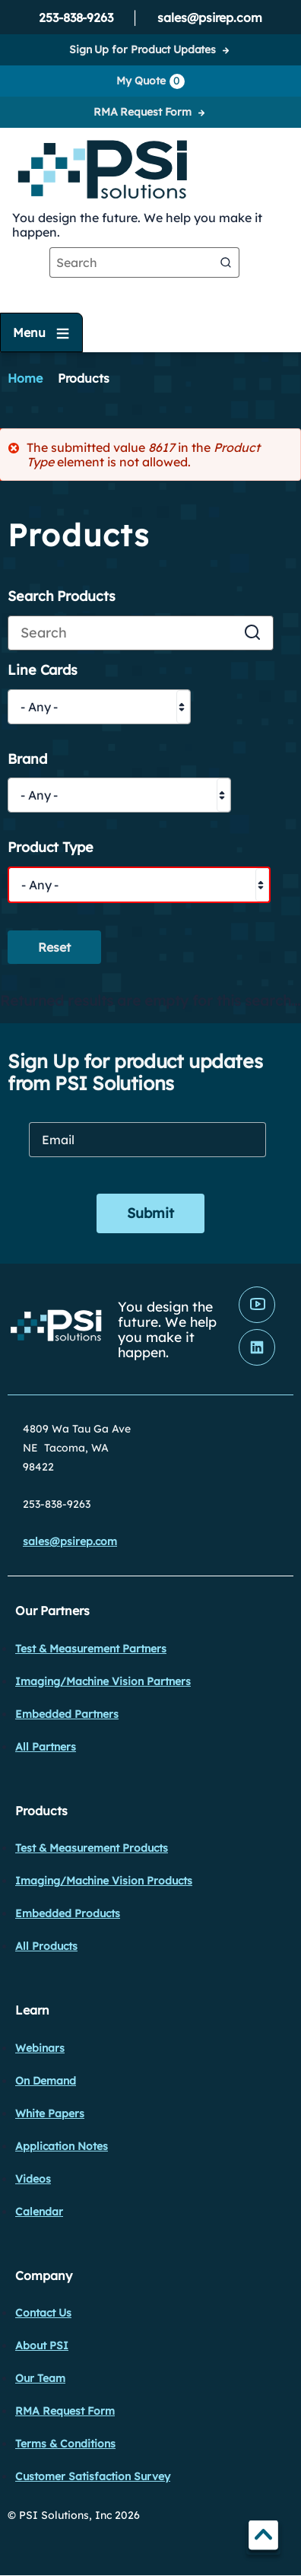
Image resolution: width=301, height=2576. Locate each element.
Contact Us (43, 2313)
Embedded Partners (67, 1714)
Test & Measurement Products (91, 1848)
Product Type (50, 848)
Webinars (40, 2048)
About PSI (41, 2345)
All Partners (45, 1747)
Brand (27, 760)
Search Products (62, 597)
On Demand (45, 2081)
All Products (46, 1946)
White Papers (49, 2113)
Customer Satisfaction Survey (92, 2476)
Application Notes (61, 2146)
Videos (33, 2179)
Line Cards (43, 671)
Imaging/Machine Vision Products (103, 1880)
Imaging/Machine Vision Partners (103, 1681)
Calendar (39, 2211)
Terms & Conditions (65, 2443)
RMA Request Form (142, 112)
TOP (263, 2537)
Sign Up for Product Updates (142, 49)
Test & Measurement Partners (90, 1648)
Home (25, 378)
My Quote (150, 81)
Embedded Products (67, 1913)
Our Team (40, 2378)
